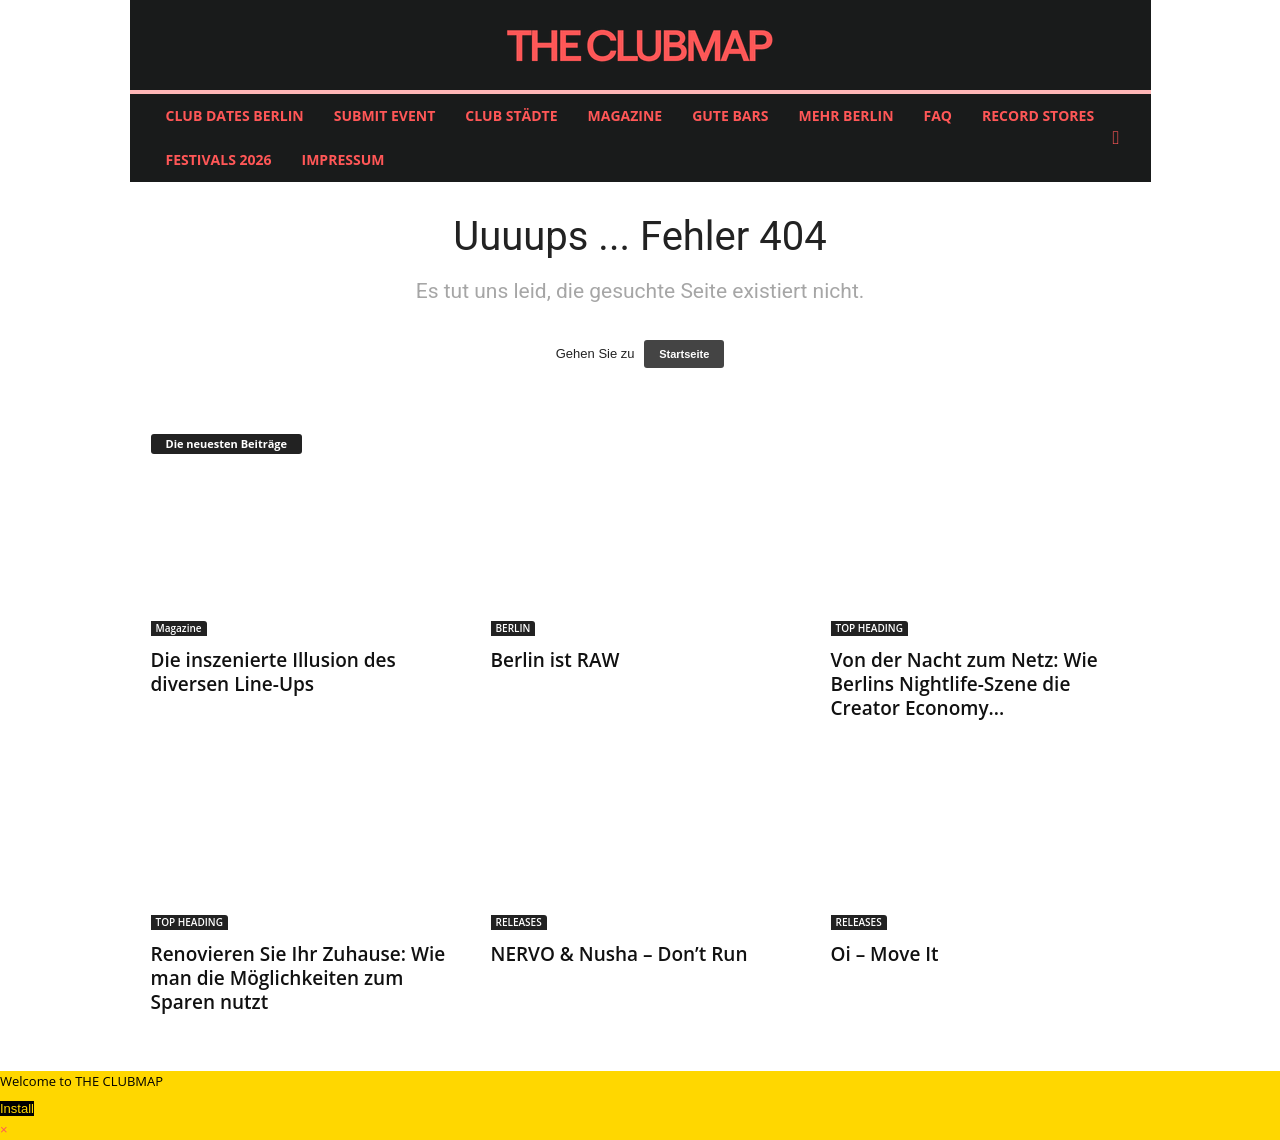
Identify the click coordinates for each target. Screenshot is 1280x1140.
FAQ (938, 115)
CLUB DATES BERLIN (235, 115)
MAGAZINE (625, 115)
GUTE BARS (730, 115)
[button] (1121, 138)
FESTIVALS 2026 (219, 159)
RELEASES (519, 922)
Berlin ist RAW (555, 660)
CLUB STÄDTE (511, 115)
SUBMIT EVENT (385, 115)
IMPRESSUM (343, 159)
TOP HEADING (869, 628)
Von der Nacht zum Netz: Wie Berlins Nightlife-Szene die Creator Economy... (964, 684)
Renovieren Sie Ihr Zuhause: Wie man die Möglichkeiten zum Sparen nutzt (298, 978)
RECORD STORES (1038, 115)
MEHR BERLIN (845, 115)
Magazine (179, 628)
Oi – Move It (885, 954)
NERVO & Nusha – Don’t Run (619, 954)
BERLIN (513, 628)
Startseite (684, 354)
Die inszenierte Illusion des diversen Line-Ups (273, 672)
